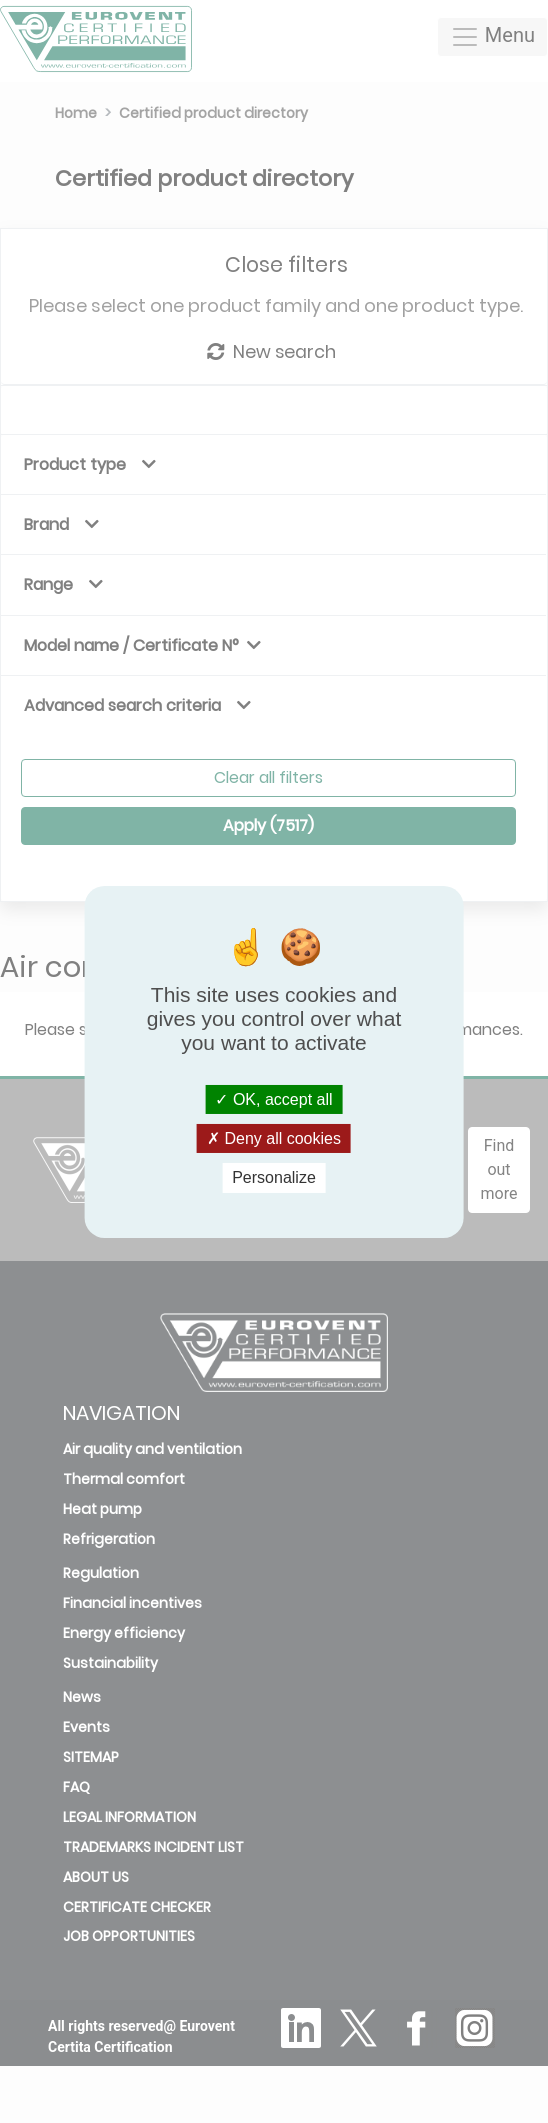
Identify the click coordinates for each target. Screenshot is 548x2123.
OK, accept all (273, 1099)
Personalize (274, 1177)
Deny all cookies (274, 1138)
